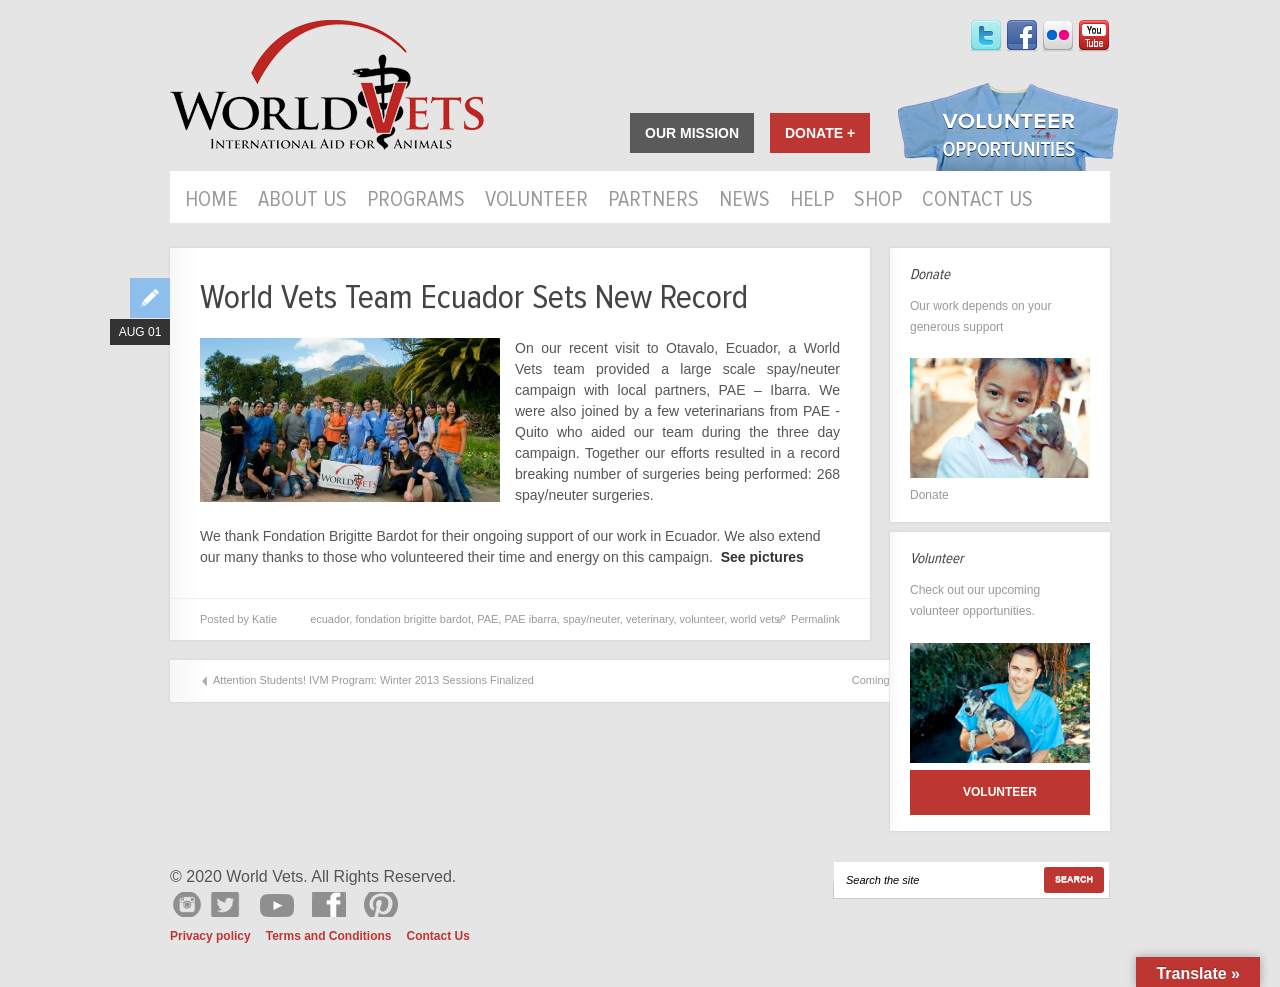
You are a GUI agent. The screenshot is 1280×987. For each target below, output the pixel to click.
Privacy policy (210, 936)
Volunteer (536, 201)
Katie (264, 619)
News (744, 201)
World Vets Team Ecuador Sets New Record (474, 297)
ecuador (329, 619)
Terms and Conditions (329, 936)
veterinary (649, 619)
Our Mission (692, 133)
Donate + (820, 133)
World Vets (327, 85)
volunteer (702, 619)
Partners (653, 201)
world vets (755, 619)
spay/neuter (591, 619)
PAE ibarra (530, 619)
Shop (878, 201)
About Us (302, 201)
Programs (416, 201)
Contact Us (977, 201)
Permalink (815, 619)
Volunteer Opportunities (1008, 129)
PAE (487, 619)
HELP (812, 201)
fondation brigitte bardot (413, 619)
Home (211, 201)
